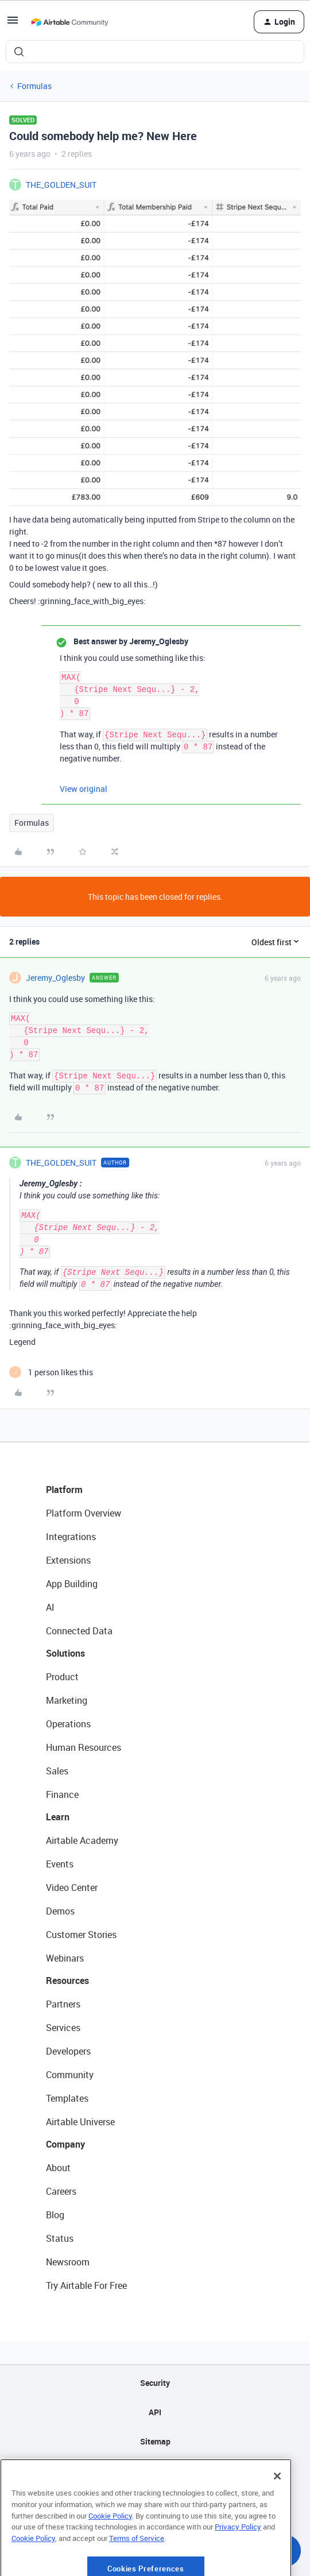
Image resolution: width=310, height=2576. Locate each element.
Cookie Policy (110, 2549)
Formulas (34, 85)
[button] (13, 23)
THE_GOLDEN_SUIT (61, 184)
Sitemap (155, 2441)
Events (59, 1864)
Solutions (65, 1653)
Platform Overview (83, 1513)
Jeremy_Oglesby (55, 977)
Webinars (65, 1958)
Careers (61, 2191)
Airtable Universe (80, 2121)
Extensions (68, 1560)
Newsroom (68, 2262)
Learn (57, 1817)
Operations (68, 1724)
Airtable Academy (82, 1840)
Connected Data (79, 1630)
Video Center (72, 1887)
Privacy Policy (238, 2561)
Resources (67, 1980)
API (155, 2412)
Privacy (155, 2470)
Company (65, 2144)
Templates (67, 2098)
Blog (55, 2214)
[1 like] (51, 1372)
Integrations (71, 1536)
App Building (72, 1583)
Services (63, 2027)
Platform (64, 1489)
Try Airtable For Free (86, 2285)
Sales (57, 1771)
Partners (63, 2004)
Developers (68, 2051)
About (58, 2167)
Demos (60, 1911)
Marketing (66, 1700)
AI (50, 1607)
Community (70, 2074)
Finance (62, 1794)
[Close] (277, 2510)
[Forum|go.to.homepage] (69, 22)
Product (62, 1676)
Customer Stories (81, 1934)
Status (59, 2238)
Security (155, 2382)
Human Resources (83, 1747)
